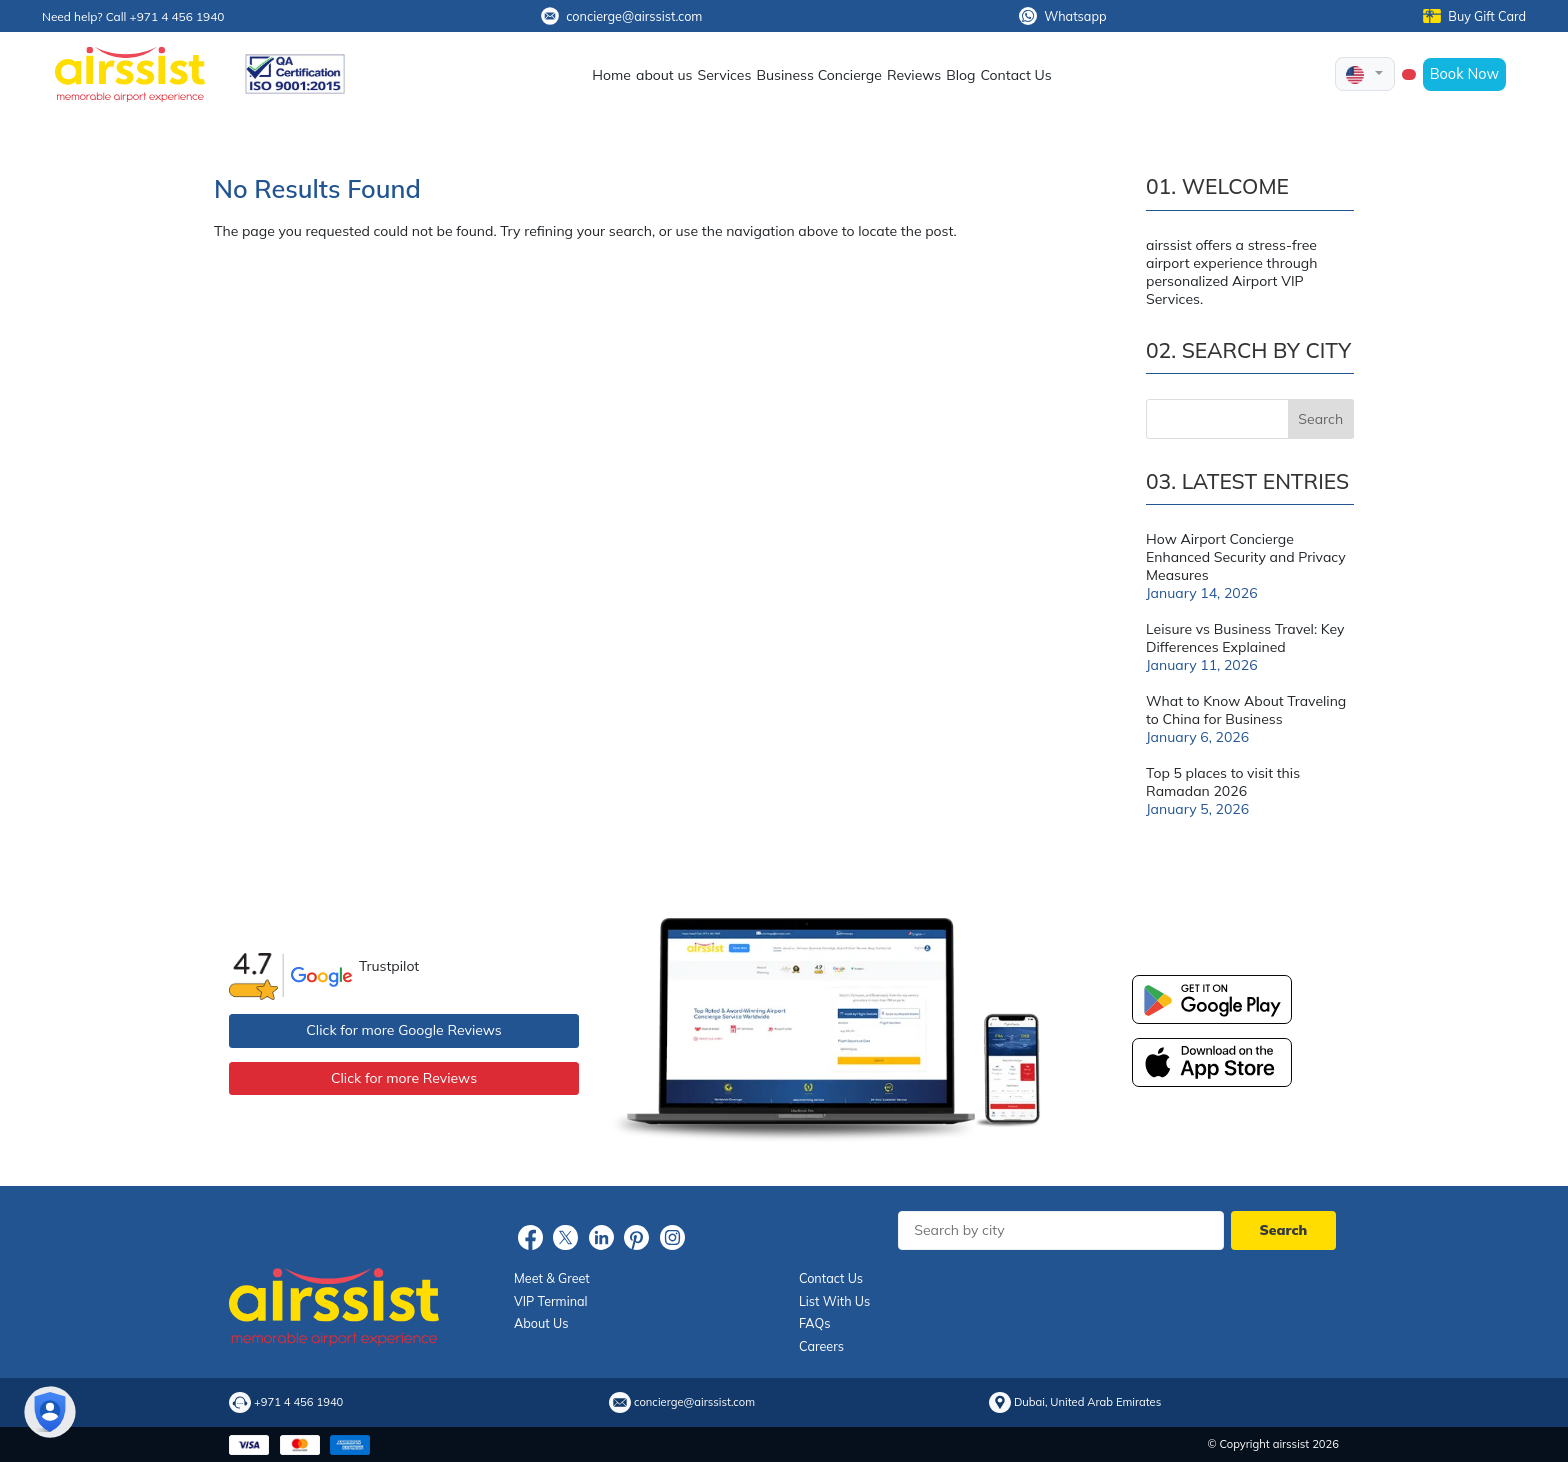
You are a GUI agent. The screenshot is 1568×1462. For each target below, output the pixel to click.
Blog (960, 75)
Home (611, 75)
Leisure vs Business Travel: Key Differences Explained (1245, 638)
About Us (541, 1323)
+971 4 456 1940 (298, 1402)
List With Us (834, 1301)
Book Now (1464, 73)
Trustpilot (389, 966)
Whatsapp (1062, 16)
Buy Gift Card (1474, 16)
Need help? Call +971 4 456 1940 (133, 16)
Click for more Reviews (404, 1078)
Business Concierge (818, 75)
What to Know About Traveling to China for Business (1246, 710)
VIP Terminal (551, 1301)
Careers (821, 1346)
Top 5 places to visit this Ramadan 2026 (1223, 782)
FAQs (814, 1323)
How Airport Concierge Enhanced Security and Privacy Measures (1246, 557)
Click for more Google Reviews (403, 1030)
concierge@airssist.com (621, 16)
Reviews (914, 75)
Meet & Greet (552, 1278)
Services (724, 75)
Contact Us (1016, 75)
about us (664, 75)
